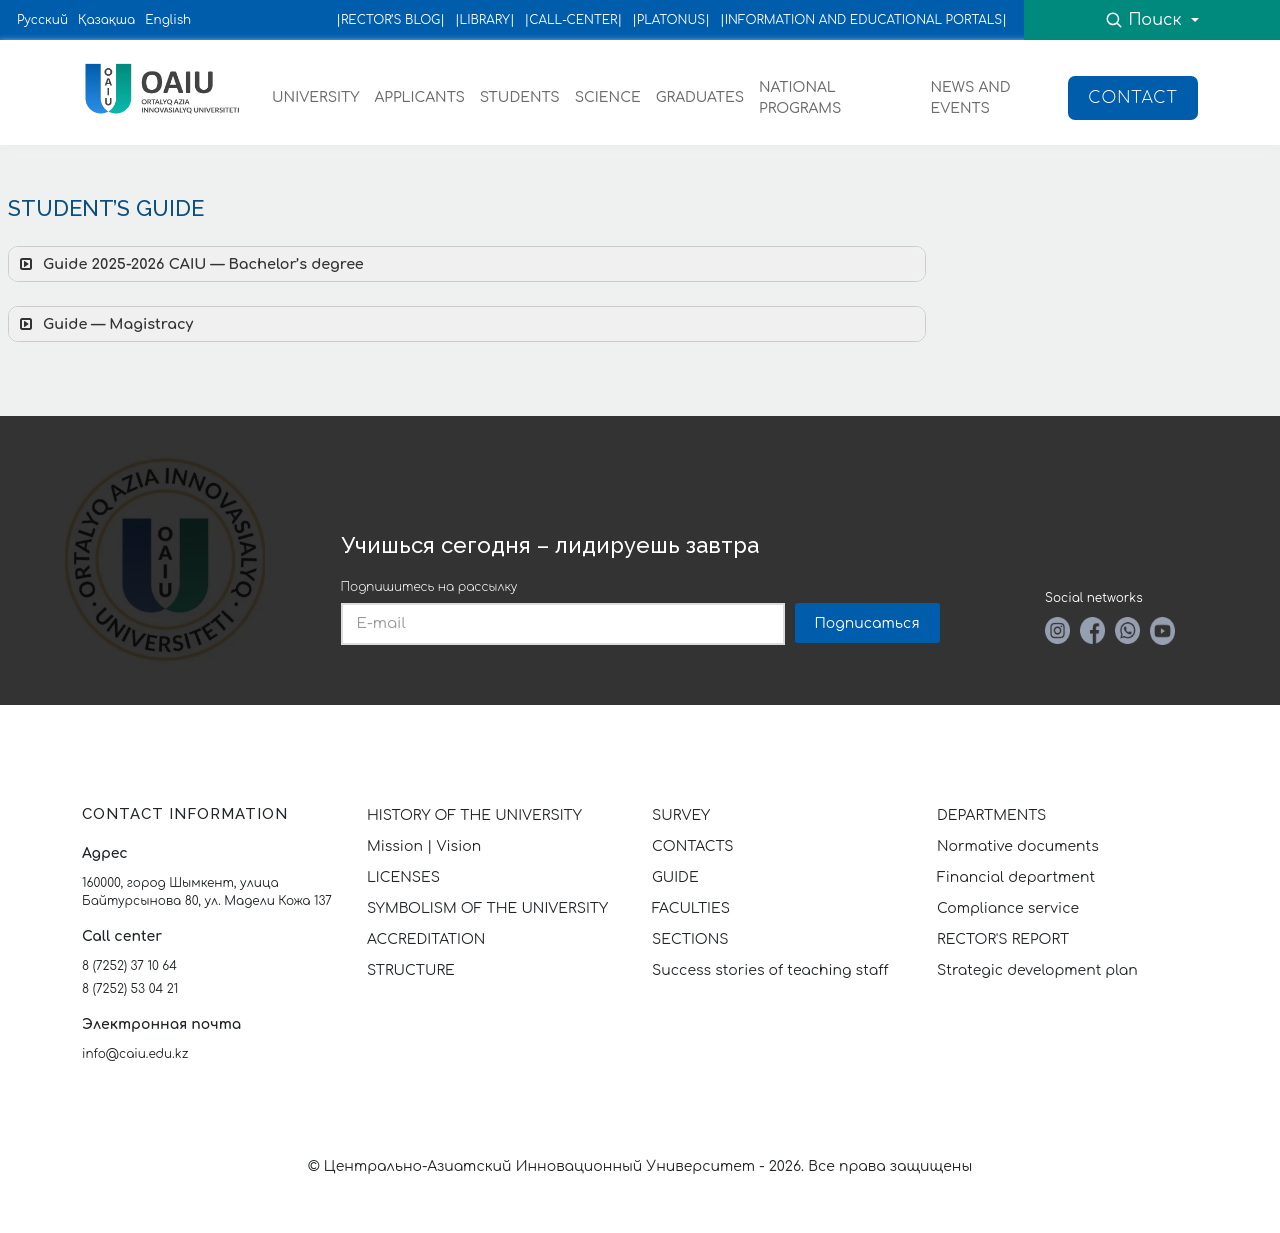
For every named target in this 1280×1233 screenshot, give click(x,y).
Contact (1133, 98)
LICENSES (403, 877)
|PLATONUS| (671, 20)
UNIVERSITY (315, 97)
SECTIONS (690, 939)
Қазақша (106, 20)
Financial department (1016, 877)
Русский (42, 20)
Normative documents (1018, 846)
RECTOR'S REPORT (1003, 939)
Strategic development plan (1037, 970)
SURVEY (681, 815)
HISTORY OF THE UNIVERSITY (474, 815)
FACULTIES (691, 908)
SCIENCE (608, 97)
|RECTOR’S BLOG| (390, 20)
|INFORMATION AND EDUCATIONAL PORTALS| (863, 20)
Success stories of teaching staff (770, 970)
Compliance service (1008, 908)
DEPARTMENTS (991, 815)
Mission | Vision (424, 846)
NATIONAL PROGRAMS (800, 98)
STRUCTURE (411, 970)
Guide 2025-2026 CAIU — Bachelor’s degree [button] (190, 264)
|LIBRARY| (485, 20)
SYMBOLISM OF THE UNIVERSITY (487, 908)
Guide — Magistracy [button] (104, 324)
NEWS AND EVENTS (971, 98)
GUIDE (675, 877)
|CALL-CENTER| (574, 20)
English (168, 20)
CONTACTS (693, 846)
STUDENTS (520, 97)
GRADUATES (700, 97)
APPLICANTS (419, 97)
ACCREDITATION (426, 939)
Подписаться (867, 623)
